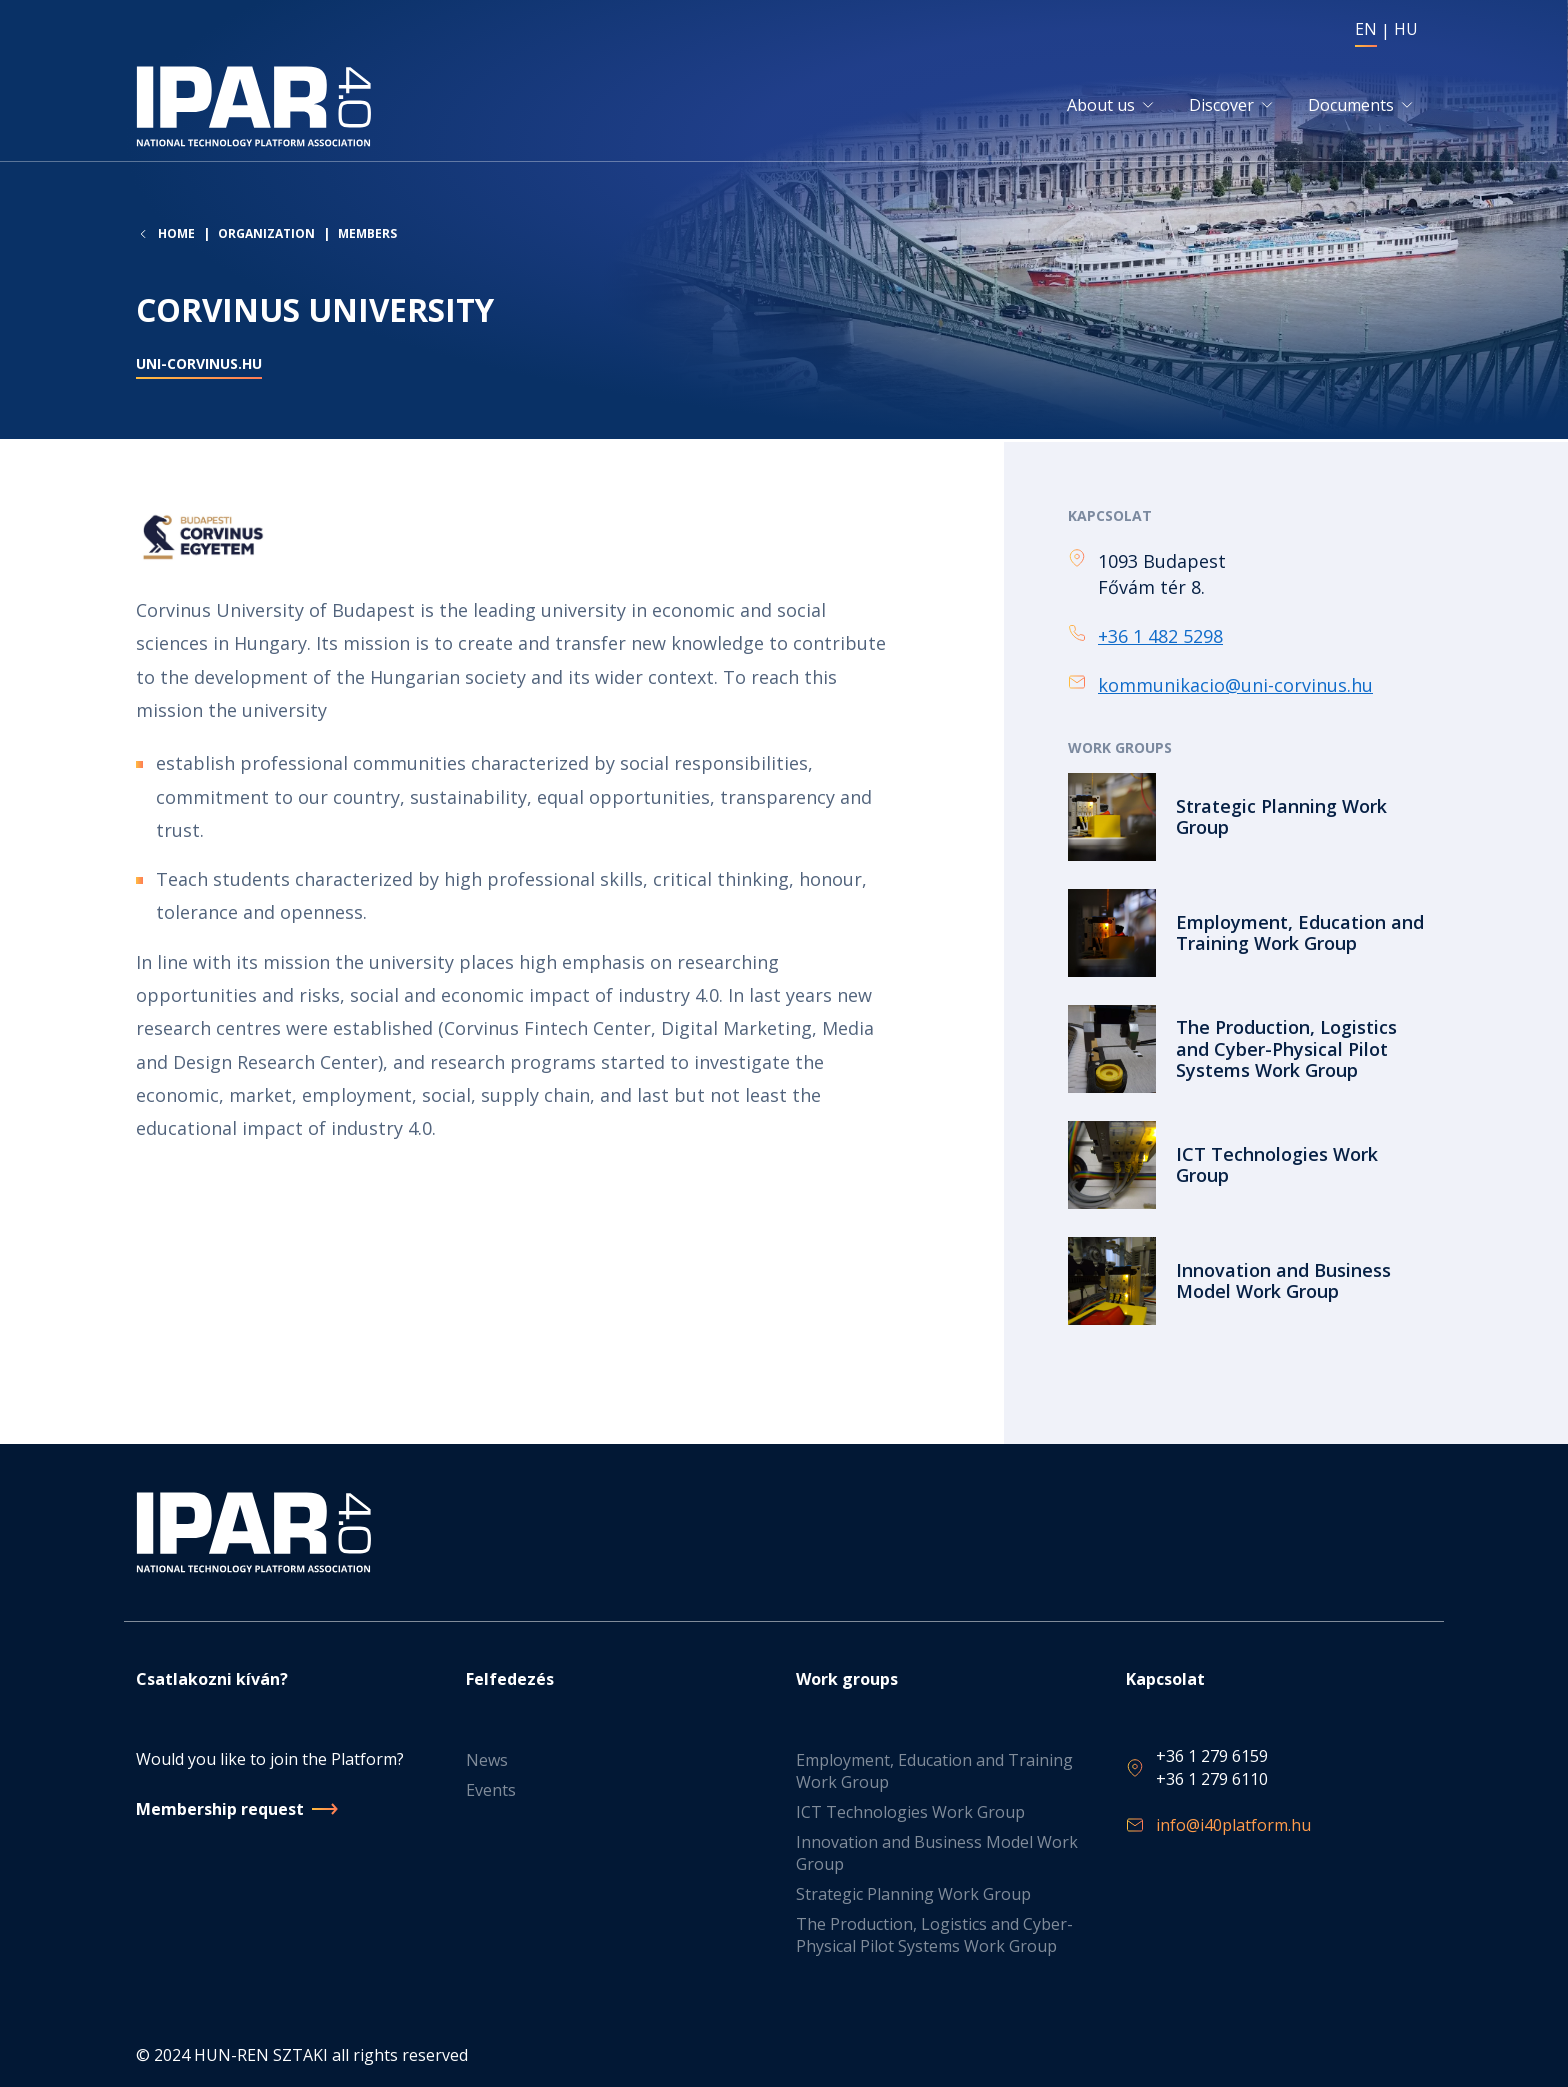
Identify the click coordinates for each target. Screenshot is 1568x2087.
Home (176, 239)
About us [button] (1101, 108)
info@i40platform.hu (1233, 1825)
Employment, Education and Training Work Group (934, 1771)
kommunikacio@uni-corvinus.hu (1235, 688)
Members (367, 238)
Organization (266, 238)
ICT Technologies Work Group (910, 1812)
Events (491, 1790)
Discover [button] (1221, 108)
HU (1406, 29)
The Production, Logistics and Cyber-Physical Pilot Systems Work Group (934, 1935)
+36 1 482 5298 (1160, 638)
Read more (1250, 820)
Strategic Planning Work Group (913, 1894)
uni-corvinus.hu (199, 369)
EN (1366, 29)
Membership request (220, 1809)
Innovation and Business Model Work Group (937, 1853)
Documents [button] (1351, 108)
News (487, 1760)
